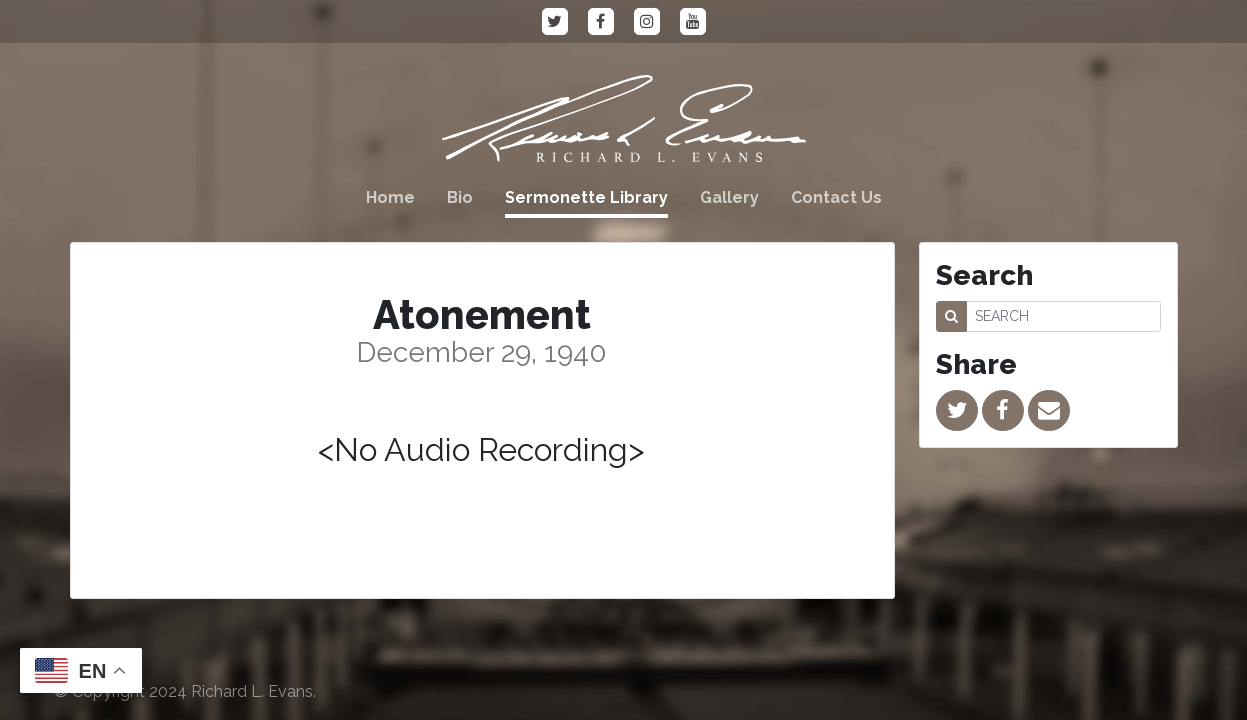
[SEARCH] (1063, 316)
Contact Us (836, 197)
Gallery (729, 197)
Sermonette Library (586, 197)
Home (390, 197)
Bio (460, 197)
